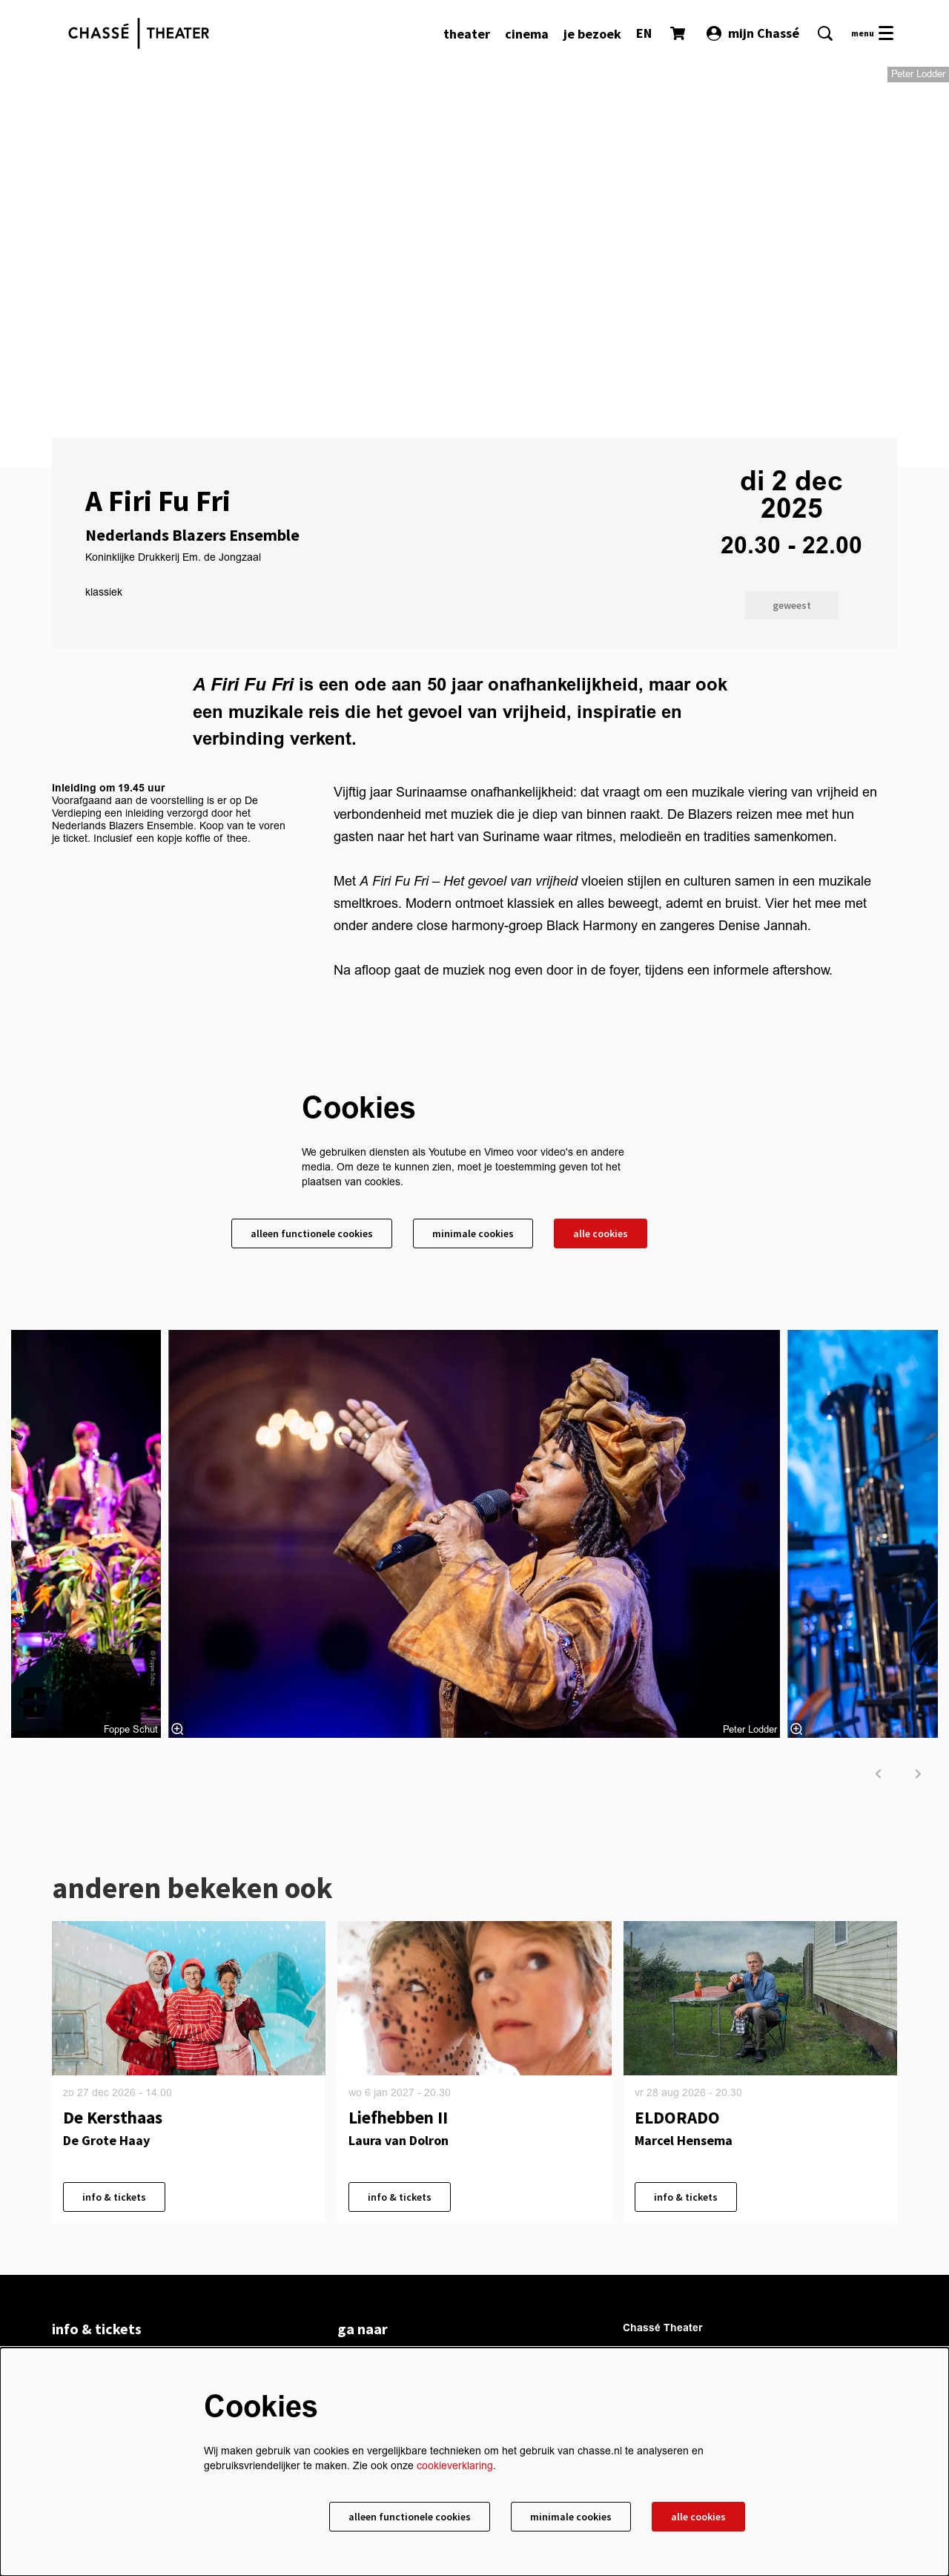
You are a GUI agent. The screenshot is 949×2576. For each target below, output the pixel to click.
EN (644, 33)
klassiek (103, 592)
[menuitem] (466, 33)
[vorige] (878, 1774)
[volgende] (919, 1774)
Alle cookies (600, 1233)
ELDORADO (677, 2117)
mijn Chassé (753, 33)
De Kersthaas (112, 2117)
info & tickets (114, 2197)
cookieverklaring (455, 2466)
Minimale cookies (473, 1233)
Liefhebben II (398, 2117)
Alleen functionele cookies (312, 1233)
